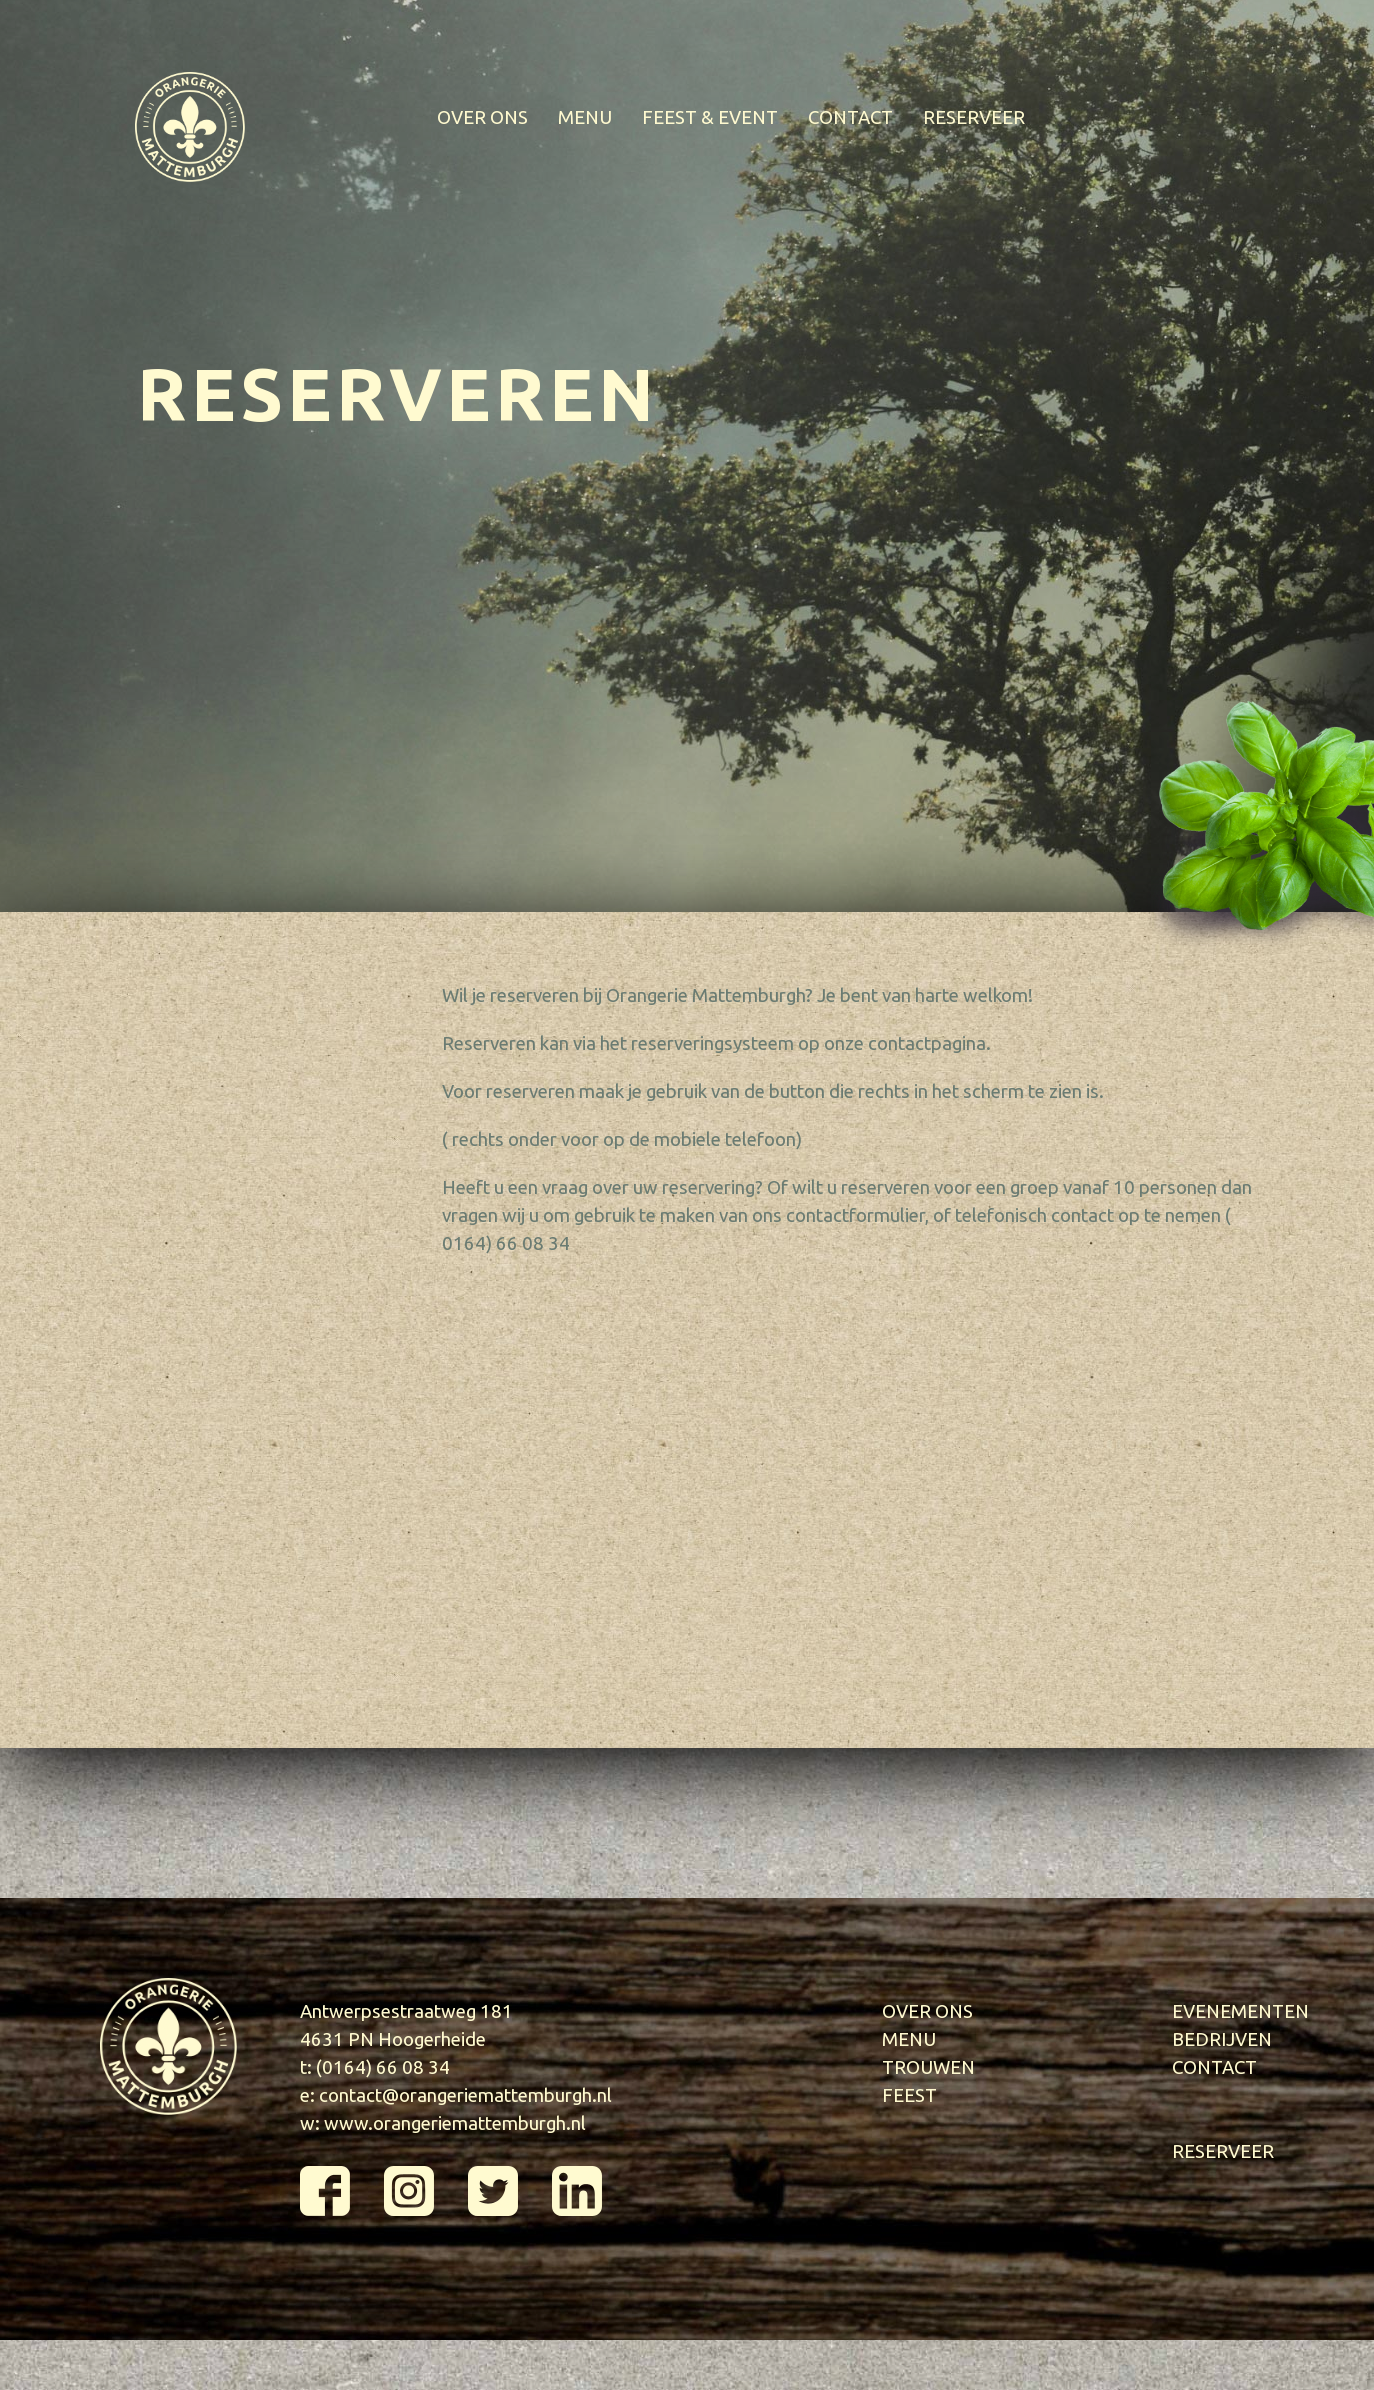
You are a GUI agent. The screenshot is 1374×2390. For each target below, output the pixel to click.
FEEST (909, 2095)
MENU (585, 117)
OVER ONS (482, 117)
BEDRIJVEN (1222, 2039)
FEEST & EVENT (710, 117)
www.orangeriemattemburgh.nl (455, 2123)
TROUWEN (928, 2067)
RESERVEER (974, 117)
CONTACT (850, 117)
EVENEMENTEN (1240, 2011)
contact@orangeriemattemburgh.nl (465, 2095)
